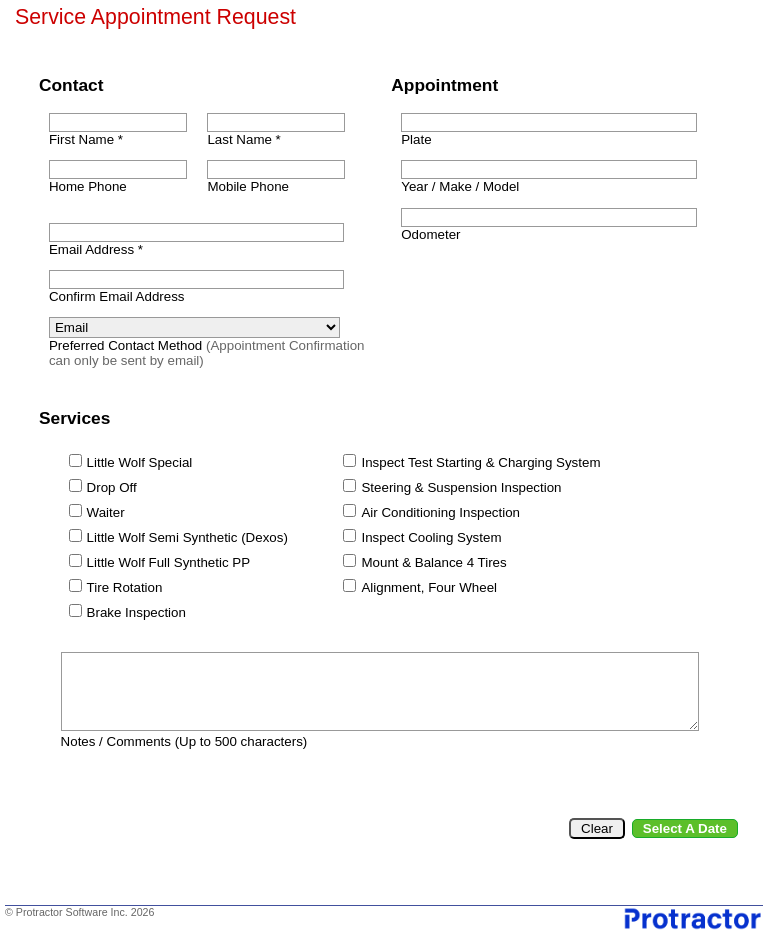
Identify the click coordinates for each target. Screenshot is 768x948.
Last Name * (243, 139)
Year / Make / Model (460, 186)
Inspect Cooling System (431, 537)
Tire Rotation (125, 587)
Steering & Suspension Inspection (461, 487)
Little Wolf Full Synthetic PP (168, 562)
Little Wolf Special (140, 462)
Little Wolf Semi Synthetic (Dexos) (187, 537)
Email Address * (96, 249)
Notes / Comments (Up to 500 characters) (184, 741)
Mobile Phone (248, 186)
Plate (416, 139)
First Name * (86, 139)
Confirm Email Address (117, 296)
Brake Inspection (136, 612)
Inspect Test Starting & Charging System (480, 462)
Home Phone (88, 186)
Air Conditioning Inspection (440, 512)
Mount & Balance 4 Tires (433, 562)
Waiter (106, 512)
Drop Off (112, 487)
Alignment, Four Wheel (429, 587)
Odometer (430, 234)
